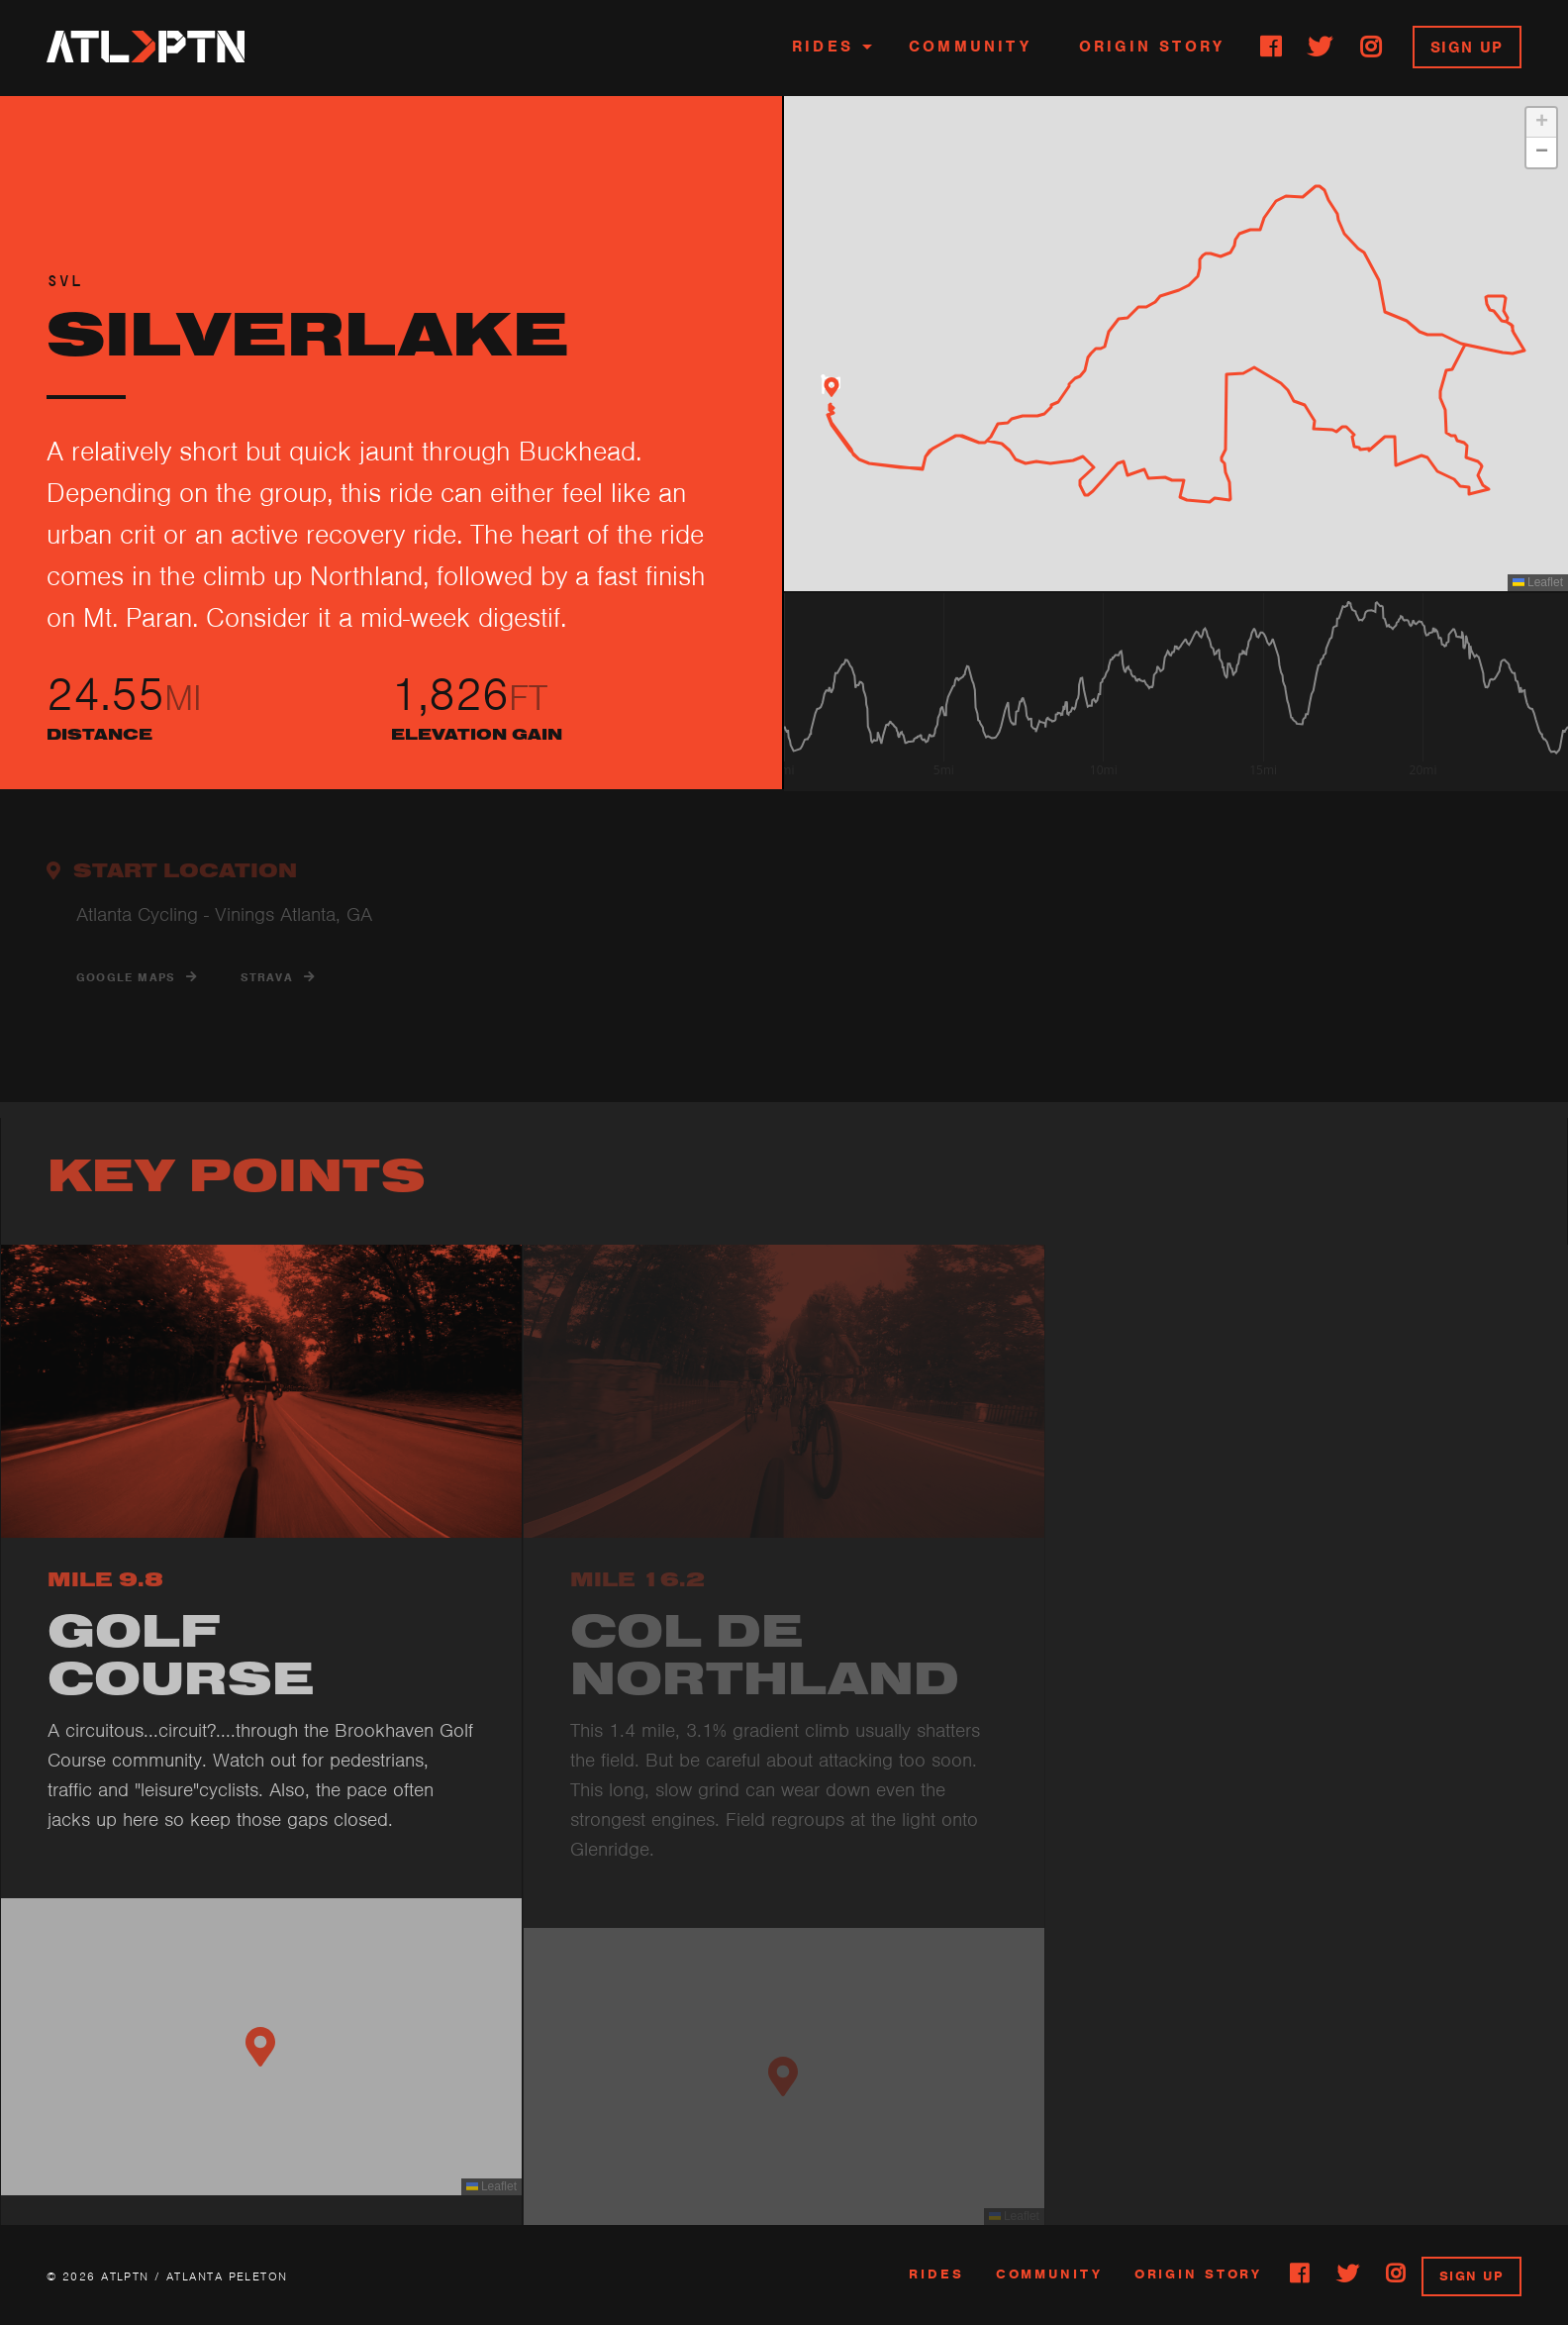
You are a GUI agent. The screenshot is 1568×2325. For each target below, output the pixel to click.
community (1049, 2274)
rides (936, 2274)
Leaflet (1538, 582)
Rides (822, 46)
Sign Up (1467, 47)
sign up (1471, 2276)
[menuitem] (826, 48)
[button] (831, 387)
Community (970, 46)
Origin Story (1152, 46)
